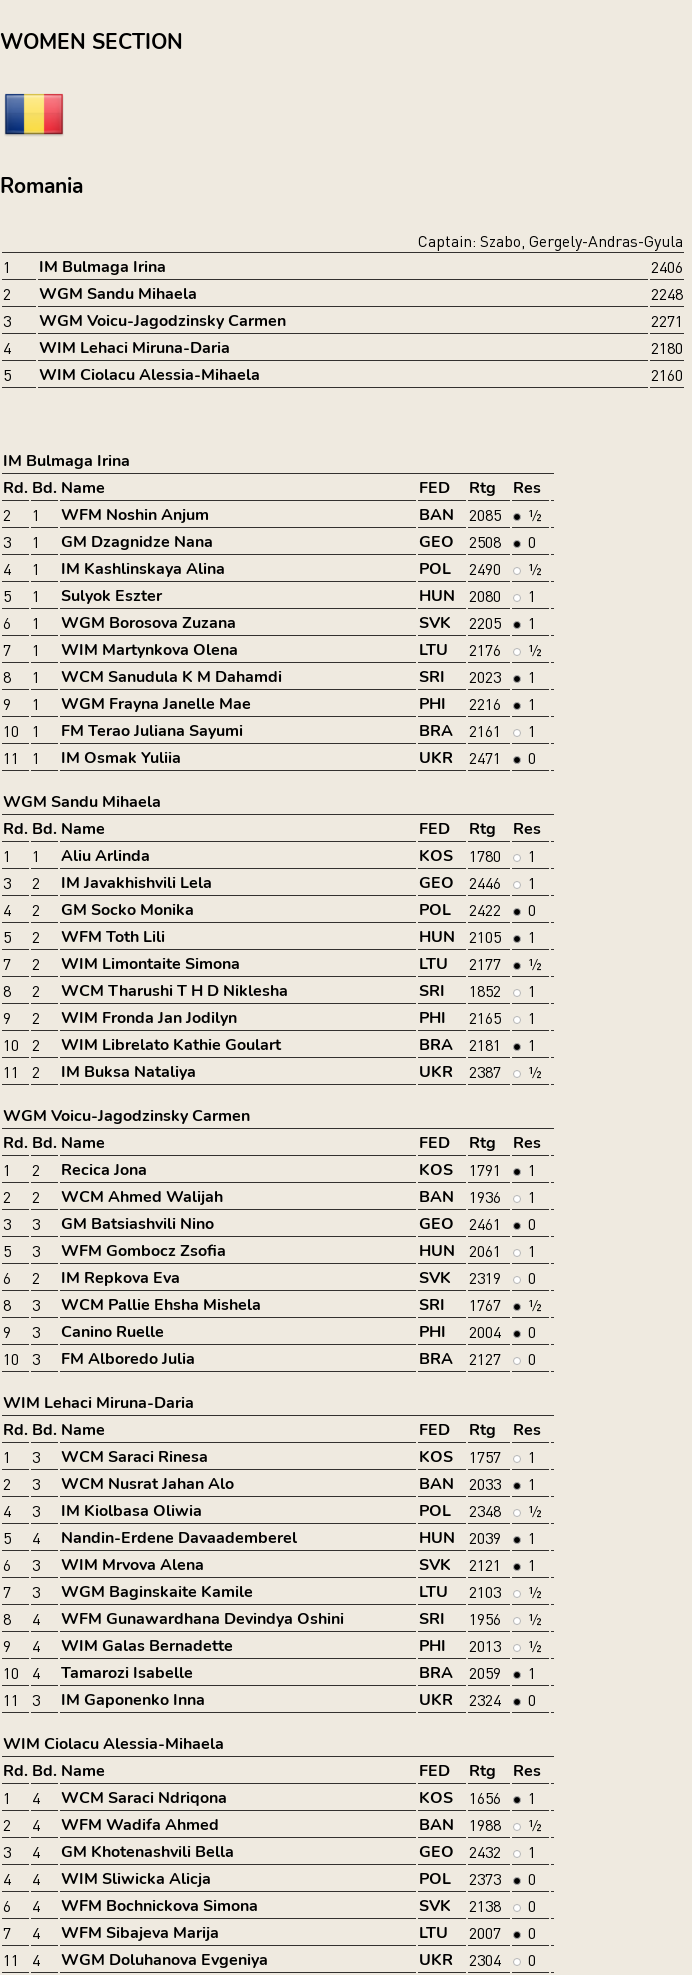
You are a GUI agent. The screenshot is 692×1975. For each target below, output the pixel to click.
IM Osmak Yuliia (121, 758)
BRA (436, 731)
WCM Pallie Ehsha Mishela (161, 1305)
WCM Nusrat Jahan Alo (147, 1484)
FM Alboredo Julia (128, 1359)
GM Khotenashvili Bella (147, 1852)
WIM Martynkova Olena (149, 650)
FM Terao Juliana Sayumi (152, 731)
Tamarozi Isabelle (127, 1673)
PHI (432, 704)
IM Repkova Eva (120, 1278)
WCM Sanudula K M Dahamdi (171, 677)
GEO (436, 542)
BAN (436, 515)
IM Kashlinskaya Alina (143, 569)
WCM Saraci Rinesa (134, 1457)
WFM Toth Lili (113, 937)
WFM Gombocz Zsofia (143, 1251)
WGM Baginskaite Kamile (157, 1592)
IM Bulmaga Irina (102, 267)
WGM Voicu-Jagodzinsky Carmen (162, 321)
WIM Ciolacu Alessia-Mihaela (149, 375)
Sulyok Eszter (111, 596)
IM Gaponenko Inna (133, 1700)
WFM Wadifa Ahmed (140, 1825)
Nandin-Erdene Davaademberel (179, 1538)
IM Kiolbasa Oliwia (131, 1511)
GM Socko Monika (127, 910)
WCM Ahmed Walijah (142, 1197)
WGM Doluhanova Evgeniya (164, 1960)
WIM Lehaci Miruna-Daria (134, 348)
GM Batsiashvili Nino (137, 1224)
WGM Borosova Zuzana (148, 623)
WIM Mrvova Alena (132, 1565)
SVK (435, 623)
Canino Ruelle (112, 1332)
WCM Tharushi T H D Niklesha (174, 991)
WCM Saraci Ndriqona (144, 1798)
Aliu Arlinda (105, 856)
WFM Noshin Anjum (135, 515)
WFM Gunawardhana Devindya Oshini (202, 1619)
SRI (432, 677)
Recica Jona (104, 1170)
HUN (437, 596)
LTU (433, 650)
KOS (436, 856)
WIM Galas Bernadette (147, 1646)
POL (435, 569)
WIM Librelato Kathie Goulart (171, 1045)
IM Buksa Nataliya (128, 1072)
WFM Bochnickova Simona (159, 1906)
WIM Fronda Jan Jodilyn (149, 1018)
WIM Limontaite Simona (150, 964)
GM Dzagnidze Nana (137, 542)
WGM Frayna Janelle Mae (156, 704)
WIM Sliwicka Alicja (136, 1879)
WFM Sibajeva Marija (140, 1933)
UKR (436, 758)
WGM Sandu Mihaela (118, 294)
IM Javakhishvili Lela (136, 883)
